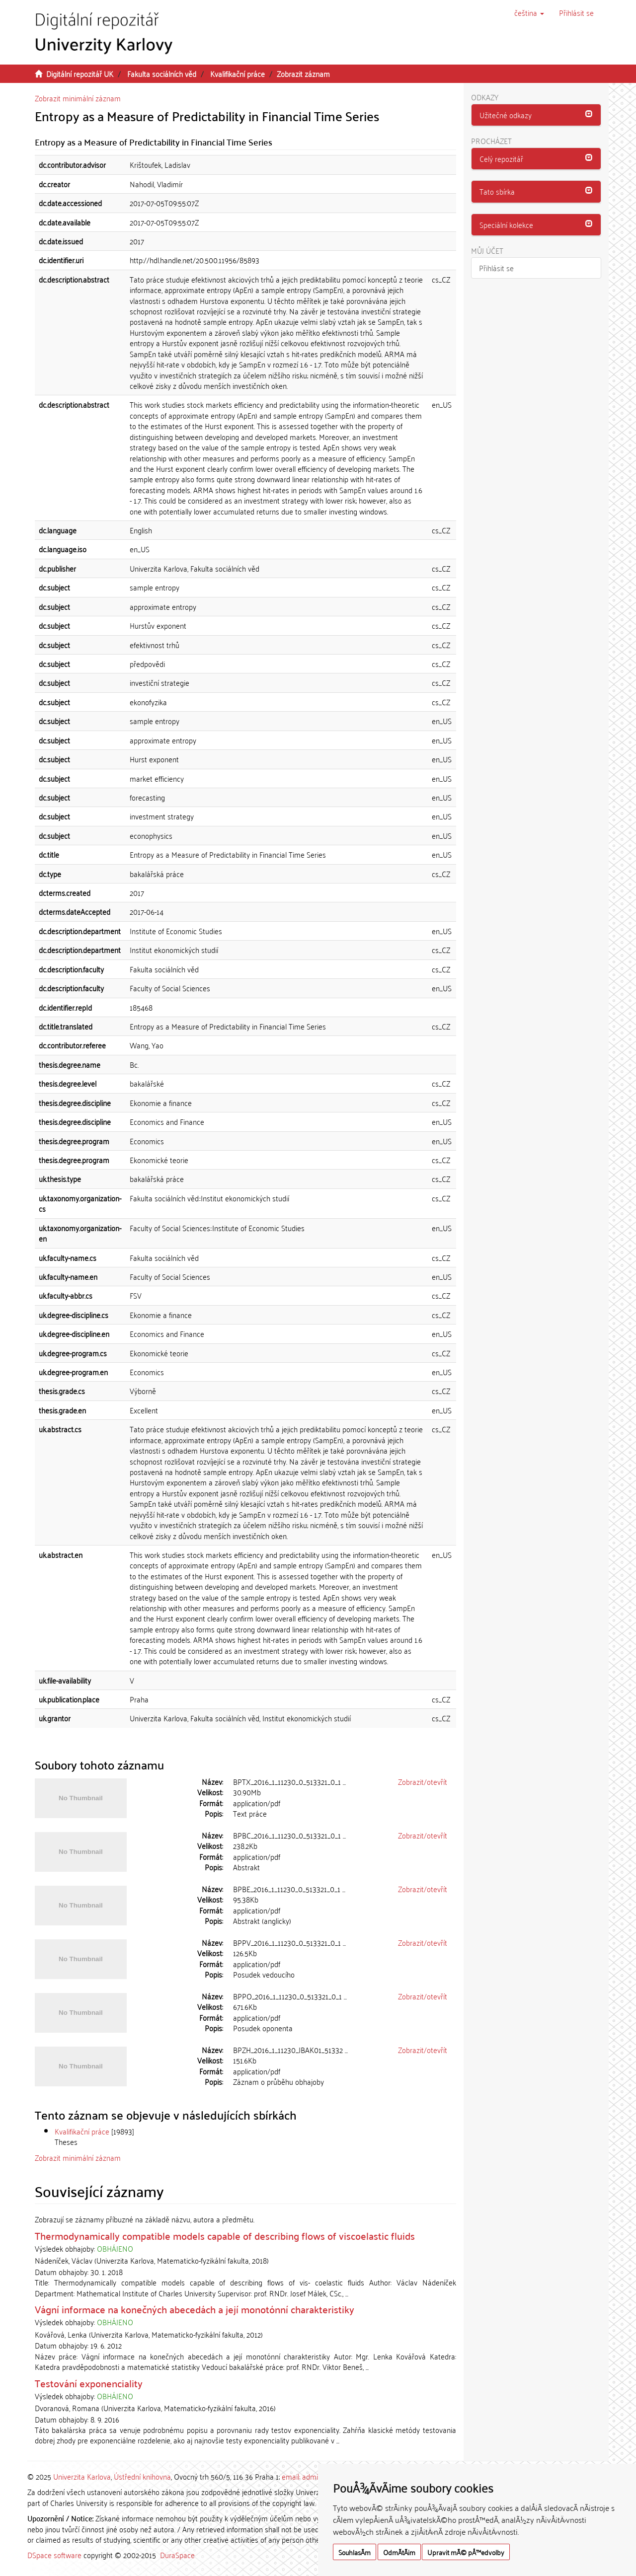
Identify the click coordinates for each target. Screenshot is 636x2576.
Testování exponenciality (89, 2383)
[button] (529, 12)
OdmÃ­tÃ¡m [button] (399, 2552)
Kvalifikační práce (237, 73)
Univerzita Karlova (82, 2476)
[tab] (536, 115)
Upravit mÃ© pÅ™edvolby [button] (465, 2552)
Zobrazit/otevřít (422, 1781)
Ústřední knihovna (142, 2476)
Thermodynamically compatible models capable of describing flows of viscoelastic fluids (225, 2235)
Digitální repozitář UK (79, 73)
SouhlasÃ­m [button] (354, 2552)
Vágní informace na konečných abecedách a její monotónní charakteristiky (194, 2309)
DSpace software (54, 2555)
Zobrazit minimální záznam (78, 98)
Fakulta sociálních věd (161, 73)
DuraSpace (177, 2555)
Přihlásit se (496, 268)
